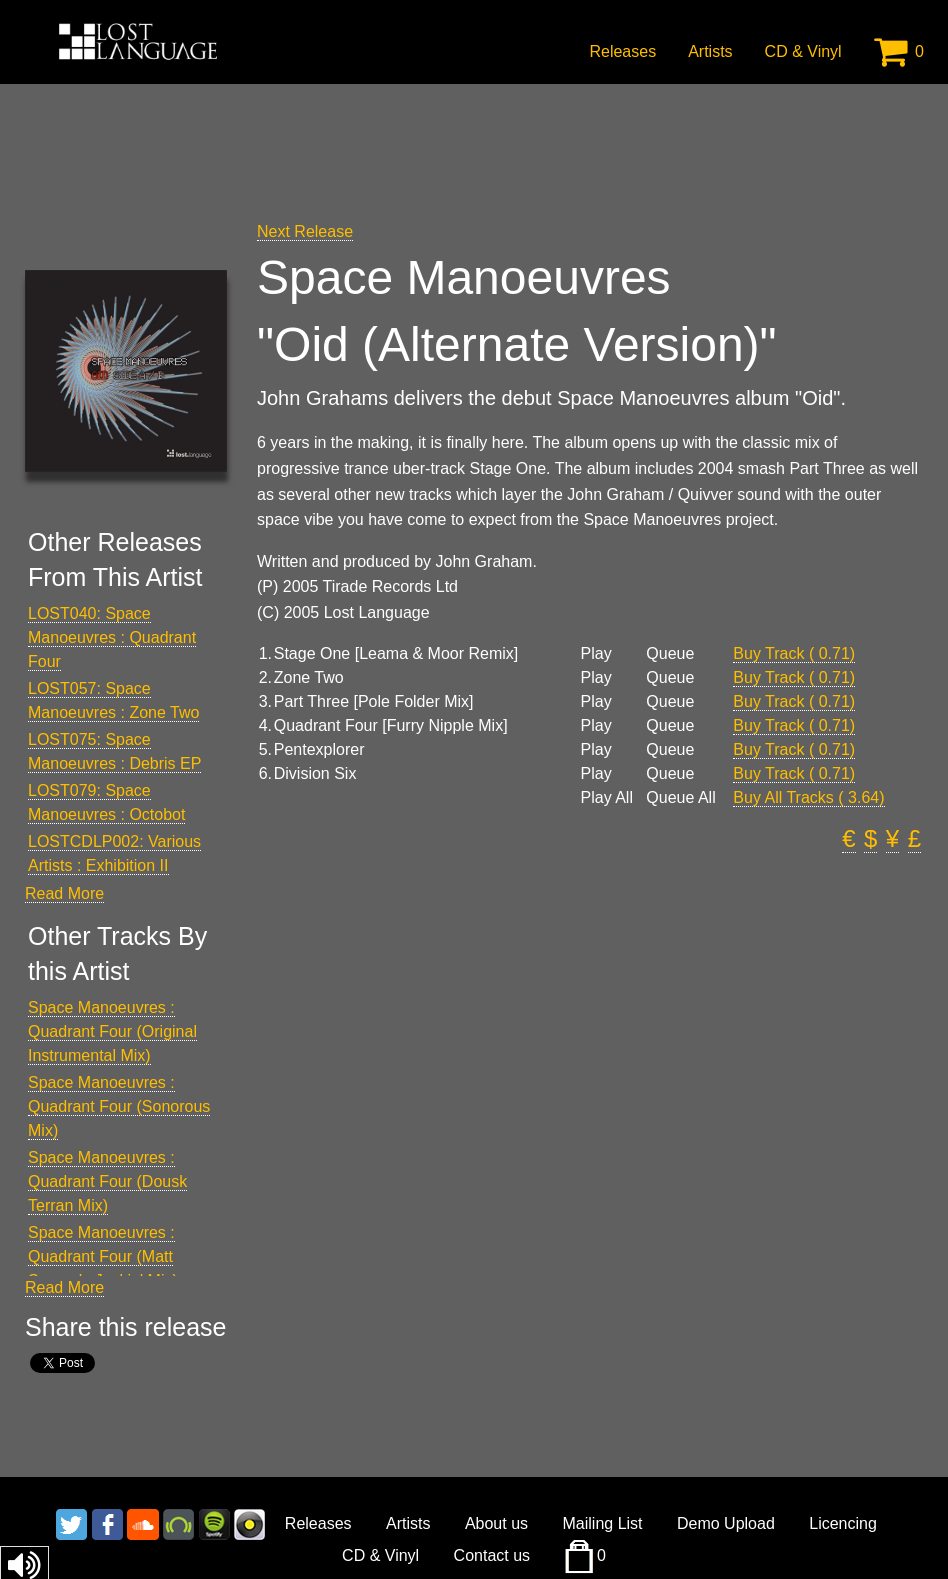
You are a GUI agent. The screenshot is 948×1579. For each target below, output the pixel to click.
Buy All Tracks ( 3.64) (808, 797)
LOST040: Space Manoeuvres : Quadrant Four (112, 637)
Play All (607, 798)
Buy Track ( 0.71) (794, 653)
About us (496, 1523)
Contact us (492, 1555)
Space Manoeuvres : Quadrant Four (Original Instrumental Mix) (112, 1031)
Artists (710, 51)
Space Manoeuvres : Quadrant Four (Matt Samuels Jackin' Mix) (103, 1256)
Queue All (680, 798)
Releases (622, 51)
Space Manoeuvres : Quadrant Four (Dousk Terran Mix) (107, 1181)
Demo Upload (726, 1523)
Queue (670, 654)
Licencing (843, 1523)
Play (596, 654)
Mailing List (603, 1523)
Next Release (305, 231)
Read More (64, 893)
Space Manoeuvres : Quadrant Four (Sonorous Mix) (119, 1106)
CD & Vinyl (803, 51)
